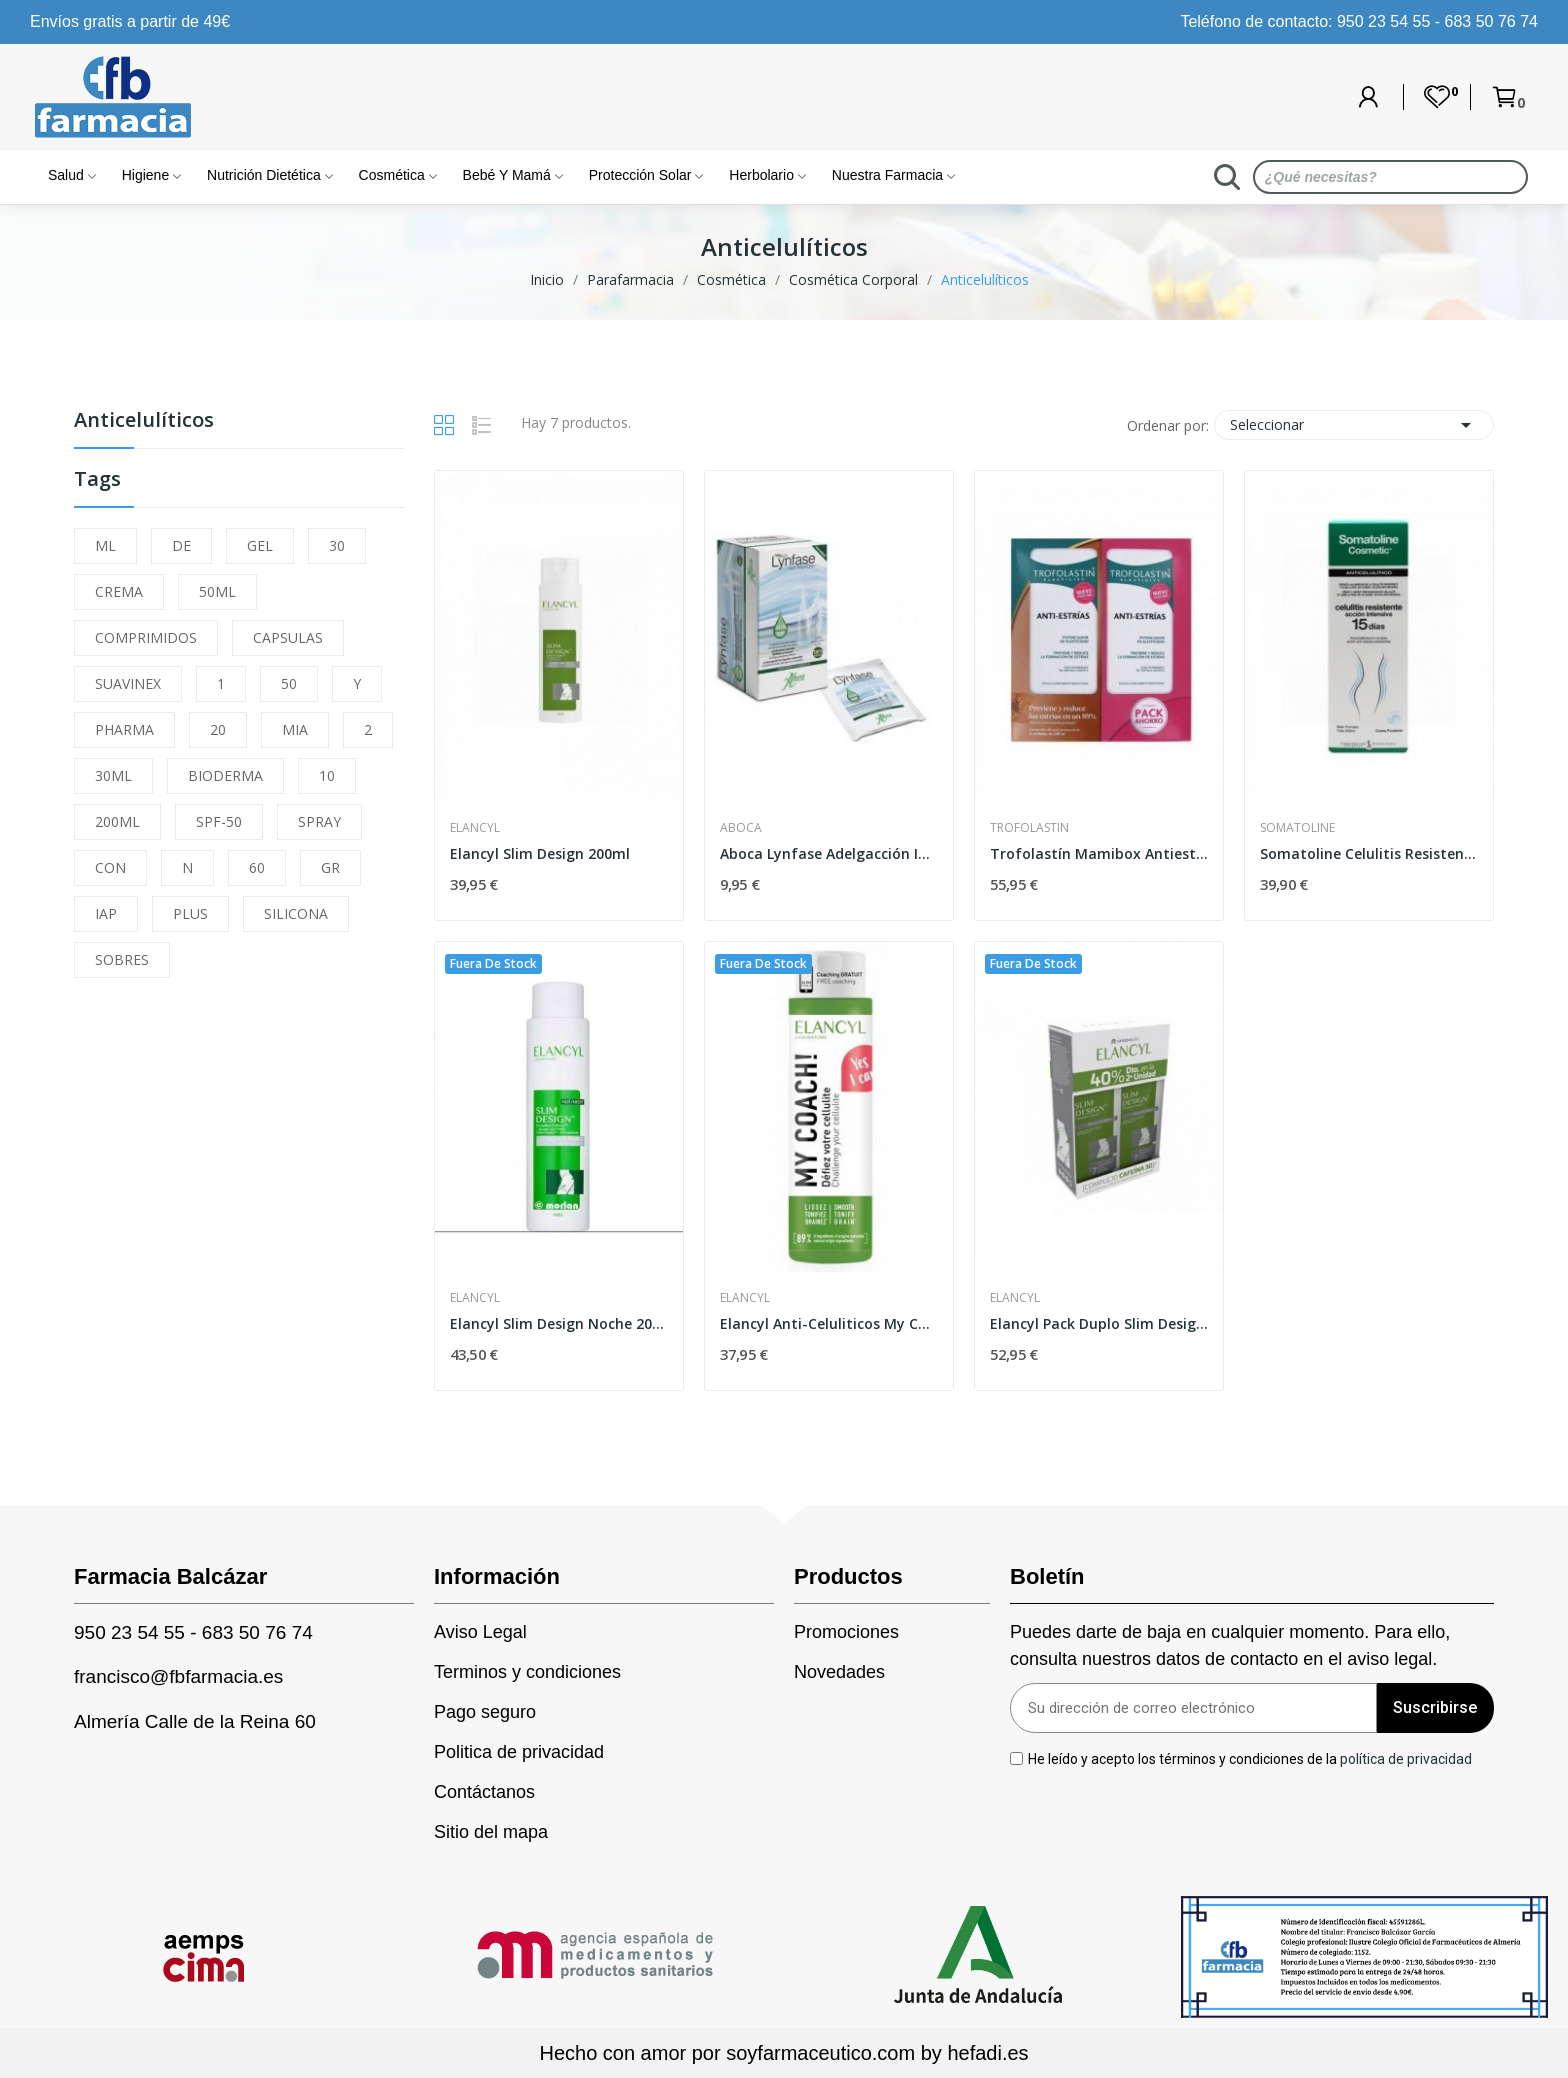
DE (181, 545)
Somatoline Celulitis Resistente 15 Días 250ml (1369, 853)
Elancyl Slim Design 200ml (540, 853)
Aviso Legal (480, 1632)
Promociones (846, 1632)
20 (218, 729)
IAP (106, 913)
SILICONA (296, 913)
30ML (113, 775)
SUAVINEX (128, 683)
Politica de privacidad (519, 1752)
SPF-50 (219, 821)
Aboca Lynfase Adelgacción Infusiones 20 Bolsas (829, 853)
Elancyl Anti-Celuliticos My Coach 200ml (829, 1323)
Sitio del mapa (491, 1832)
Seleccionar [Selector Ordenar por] (1354, 425)
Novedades (839, 1672)
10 (327, 775)
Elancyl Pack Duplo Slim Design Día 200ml (1099, 1323)
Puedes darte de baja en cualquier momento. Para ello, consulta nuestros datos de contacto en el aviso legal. (1230, 1645)
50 (289, 683)
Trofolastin (1029, 828)
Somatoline (1297, 828)
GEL (260, 545)
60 (257, 867)
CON (110, 867)
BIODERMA (225, 775)
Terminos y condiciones (527, 1672)
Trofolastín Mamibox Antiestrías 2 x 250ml (1099, 853)
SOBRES (122, 959)
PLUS (190, 913)
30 (337, 545)
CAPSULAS (288, 637)
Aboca (741, 828)
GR (330, 867)
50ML (217, 591)
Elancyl (475, 828)
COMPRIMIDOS (146, 637)
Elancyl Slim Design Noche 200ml (559, 1323)
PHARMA (124, 729)
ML (105, 545)
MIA (295, 729)
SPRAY (319, 821)
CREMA (119, 591)
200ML (117, 821)
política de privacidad (1406, 1758)
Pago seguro (485, 1712)
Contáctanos (484, 1792)
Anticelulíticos (144, 421)
